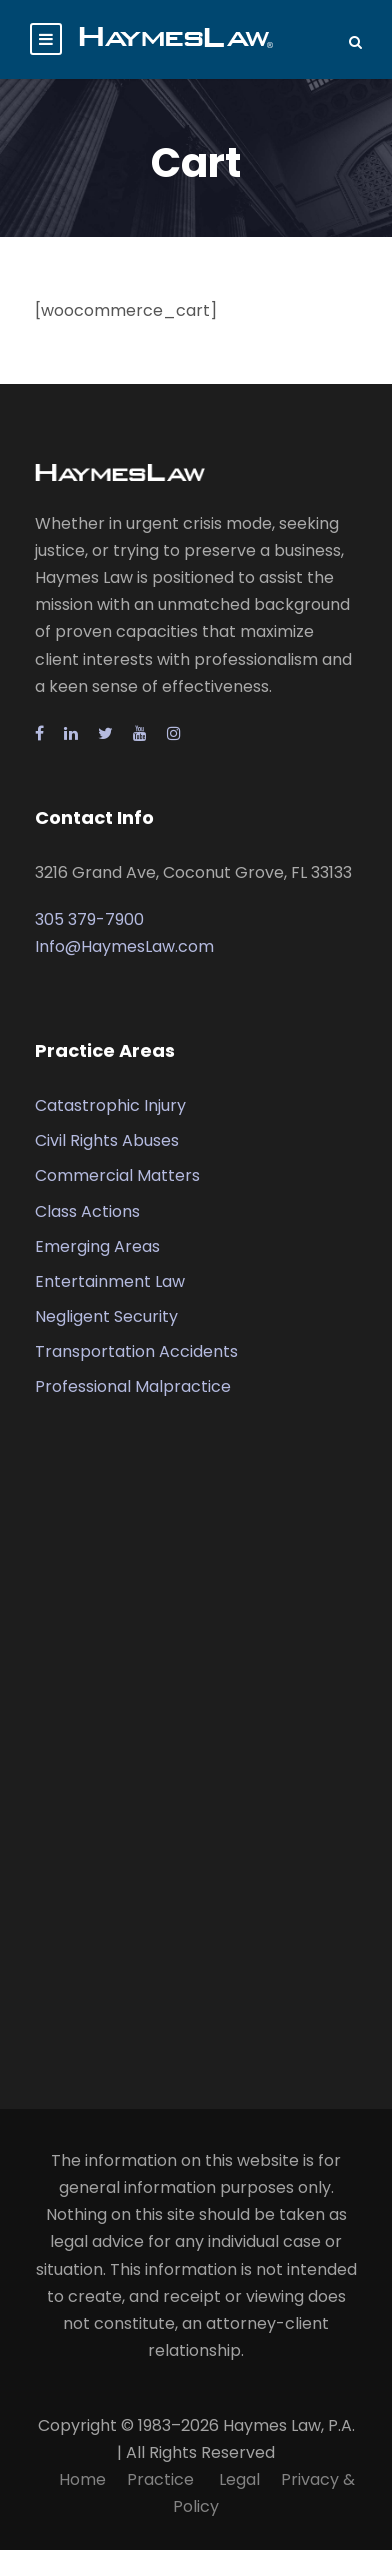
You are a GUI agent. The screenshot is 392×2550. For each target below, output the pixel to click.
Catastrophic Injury (110, 1105)
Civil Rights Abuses (107, 1140)
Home (82, 2479)
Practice (162, 2479)
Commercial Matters (117, 1175)
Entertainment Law (110, 1281)
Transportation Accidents (136, 1351)
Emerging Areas (97, 1246)
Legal (239, 2479)
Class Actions (87, 1211)
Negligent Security (106, 1316)
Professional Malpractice (133, 1386)
